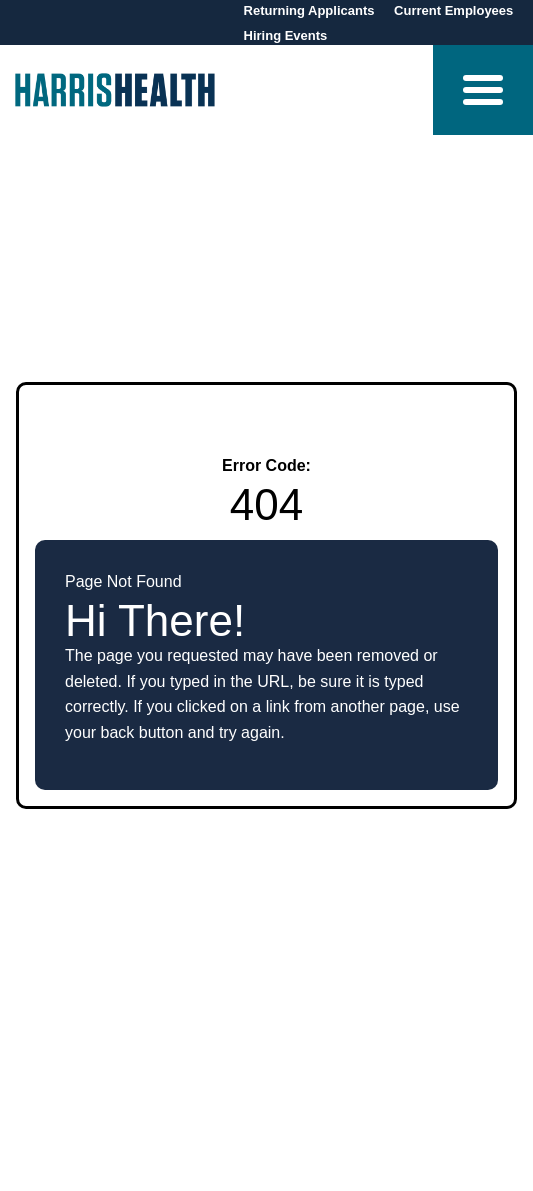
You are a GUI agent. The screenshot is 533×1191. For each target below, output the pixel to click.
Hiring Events (286, 35)
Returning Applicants (311, 10)
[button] (483, 90)
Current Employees (453, 10)
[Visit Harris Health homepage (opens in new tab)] (115, 90)
